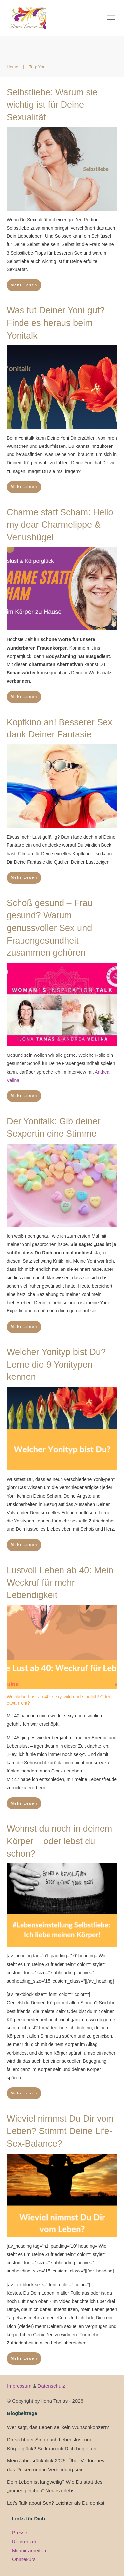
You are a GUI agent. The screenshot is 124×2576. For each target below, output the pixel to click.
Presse (19, 2532)
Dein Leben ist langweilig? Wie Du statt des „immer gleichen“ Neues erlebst (55, 2486)
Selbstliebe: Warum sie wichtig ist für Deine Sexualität (52, 105)
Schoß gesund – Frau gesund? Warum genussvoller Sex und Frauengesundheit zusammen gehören (50, 928)
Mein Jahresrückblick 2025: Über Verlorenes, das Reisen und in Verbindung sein (56, 2465)
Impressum (20, 2386)
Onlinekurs (24, 2559)
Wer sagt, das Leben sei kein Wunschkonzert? (58, 2427)
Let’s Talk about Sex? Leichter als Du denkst (55, 2503)
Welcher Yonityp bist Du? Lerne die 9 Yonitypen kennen (56, 1364)
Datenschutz (51, 2386)
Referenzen (25, 2541)
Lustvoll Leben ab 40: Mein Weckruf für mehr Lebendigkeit (60, 1582)
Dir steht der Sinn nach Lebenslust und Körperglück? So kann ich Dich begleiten (51, 2444)
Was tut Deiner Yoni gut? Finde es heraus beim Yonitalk (55, 322)
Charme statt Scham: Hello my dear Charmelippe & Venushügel (60, 524)
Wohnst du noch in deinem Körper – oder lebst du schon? (59, 1841)
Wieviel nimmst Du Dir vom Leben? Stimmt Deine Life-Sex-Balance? (60, 2131)
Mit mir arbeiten (29, 2550)
